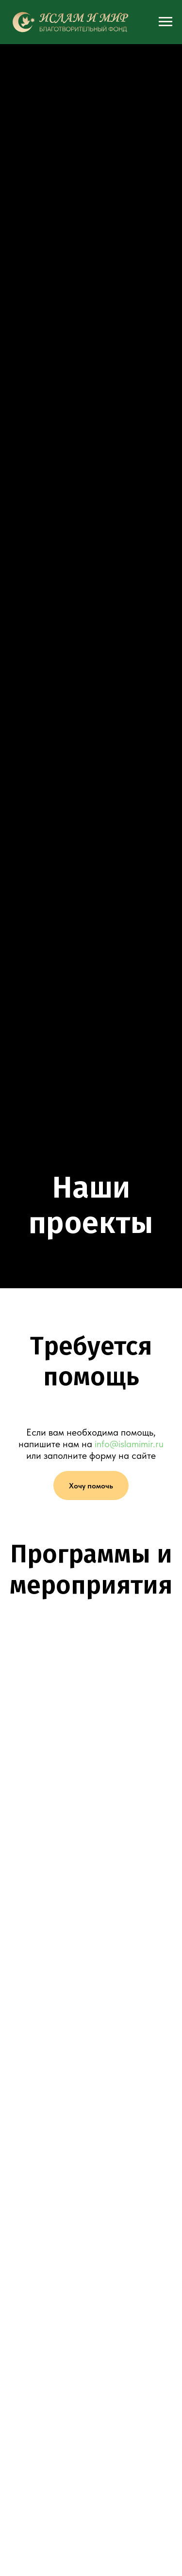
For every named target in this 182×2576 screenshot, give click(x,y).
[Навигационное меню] (165, 22)
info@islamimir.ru (129, 1444)
